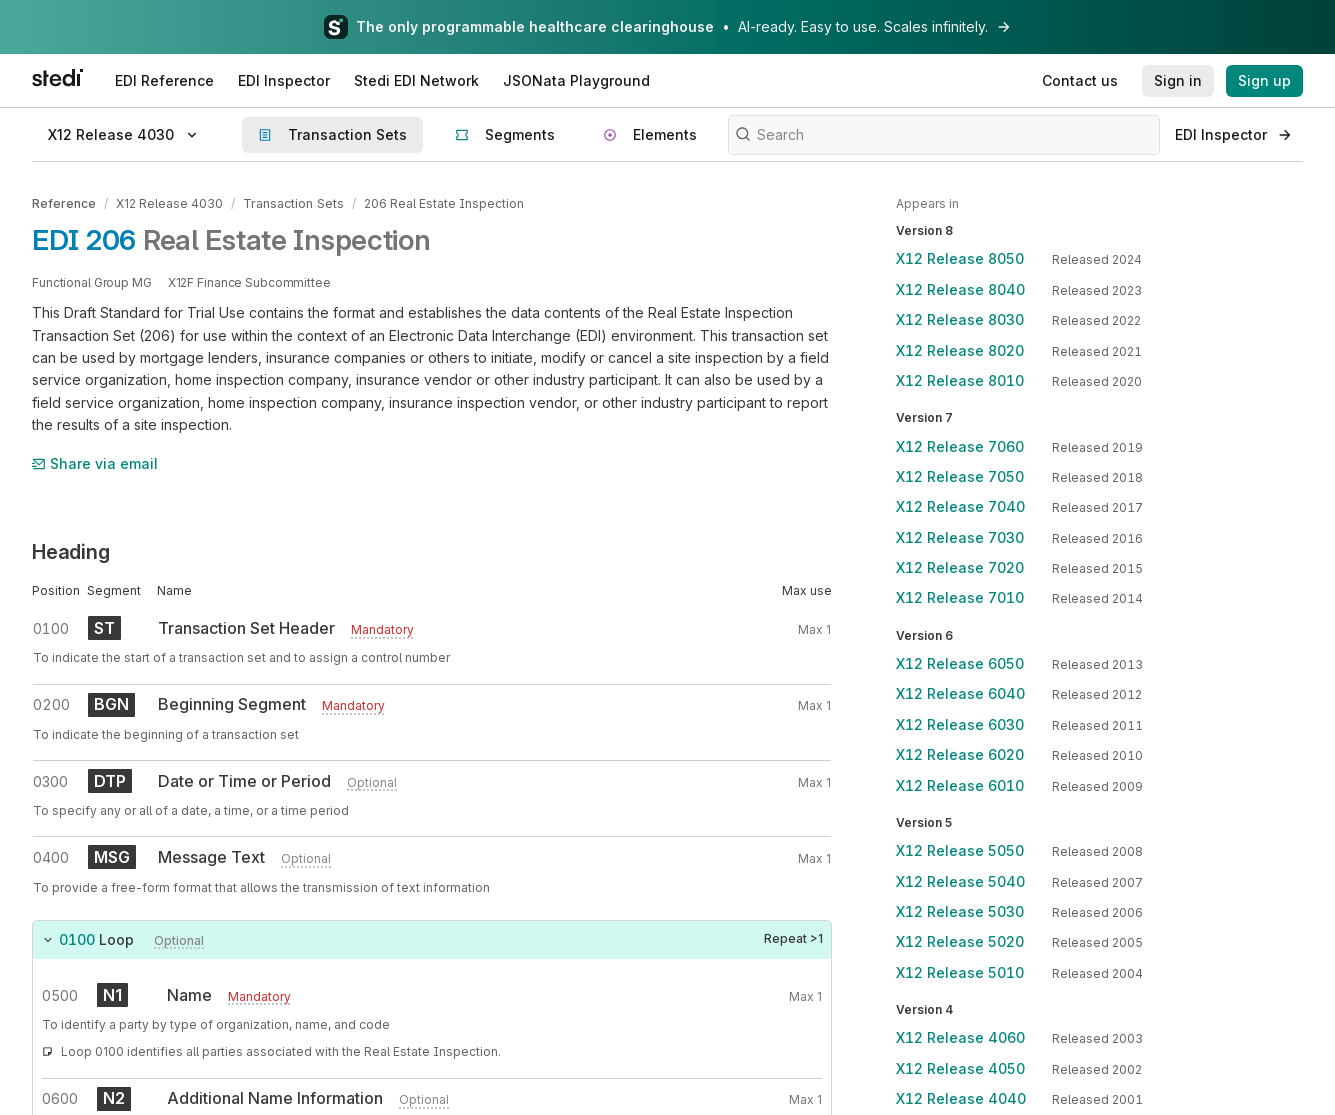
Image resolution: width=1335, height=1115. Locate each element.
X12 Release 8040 (960, 289)
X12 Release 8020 (960, 350)
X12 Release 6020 (960, 754)
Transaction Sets (292, 203)
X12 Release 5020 (960, 941)
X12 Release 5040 (960, 881)
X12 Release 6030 (960, 724)
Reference (64, 203)
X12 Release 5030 (960, 911)
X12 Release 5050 (960, 850)
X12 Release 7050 (960, 476)
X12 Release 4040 (961, 1098)
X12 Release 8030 (960, 319)
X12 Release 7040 (960, 506)
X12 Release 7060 (960, 446)
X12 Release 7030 (960, 537)
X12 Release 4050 (960, 1068)
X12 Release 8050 (960, 258)
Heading (71, 551)
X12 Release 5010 (960, 972)
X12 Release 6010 (960, 785)
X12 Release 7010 (960, 597)
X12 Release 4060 (960, 1037)
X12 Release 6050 (960, 663)
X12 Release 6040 (960, 693)
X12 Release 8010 (960, 380)
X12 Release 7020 (960, 567)
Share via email (95, 462)
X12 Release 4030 (169, 203)
